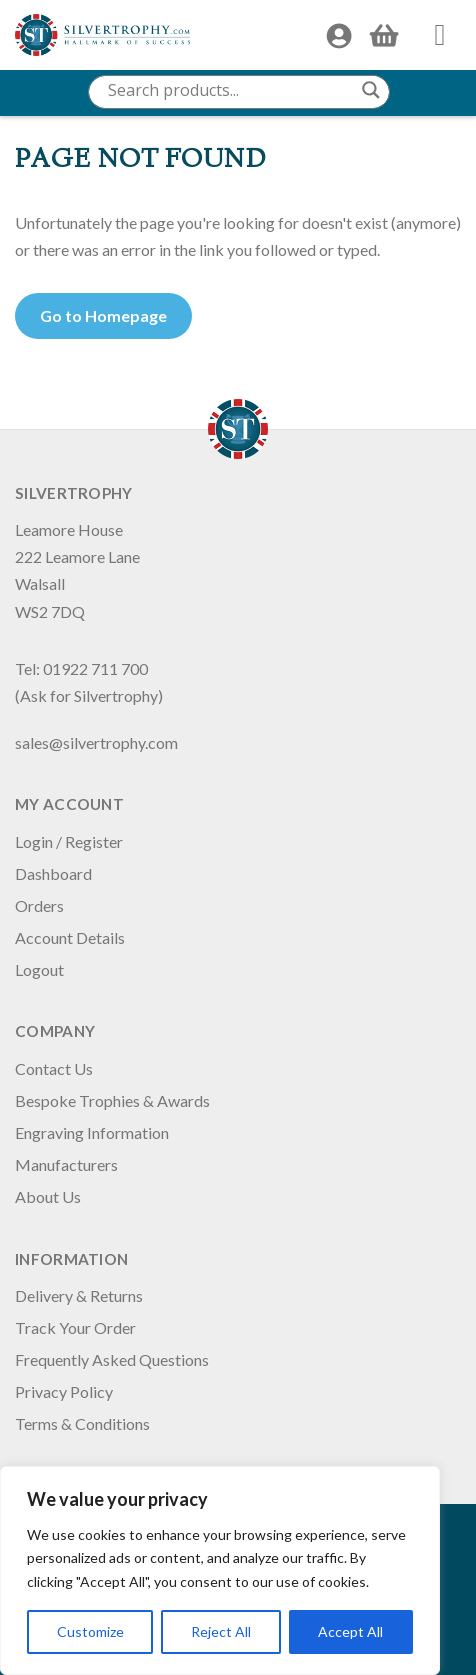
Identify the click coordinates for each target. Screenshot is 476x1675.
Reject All (221, 1631)
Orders (39, 905)
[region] (220, 1570)
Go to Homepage (103, 315)
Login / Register (69, 841)
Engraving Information (92, 1132)
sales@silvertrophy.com (96, 742)
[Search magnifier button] (371, 90)
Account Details (70, 937)
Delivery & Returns (79, 1295)
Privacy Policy (64, 1391)
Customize (90, 1631)
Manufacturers (66, 1164)
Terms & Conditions (82, 1423)
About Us (48, 1196)
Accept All (350, 1631)
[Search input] (230, 90)
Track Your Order (75, 1327)
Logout (39, 969)
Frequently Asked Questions (112, 1359)
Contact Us (54, 1068)
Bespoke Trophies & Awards (112, 1100)
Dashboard (53, 873)
